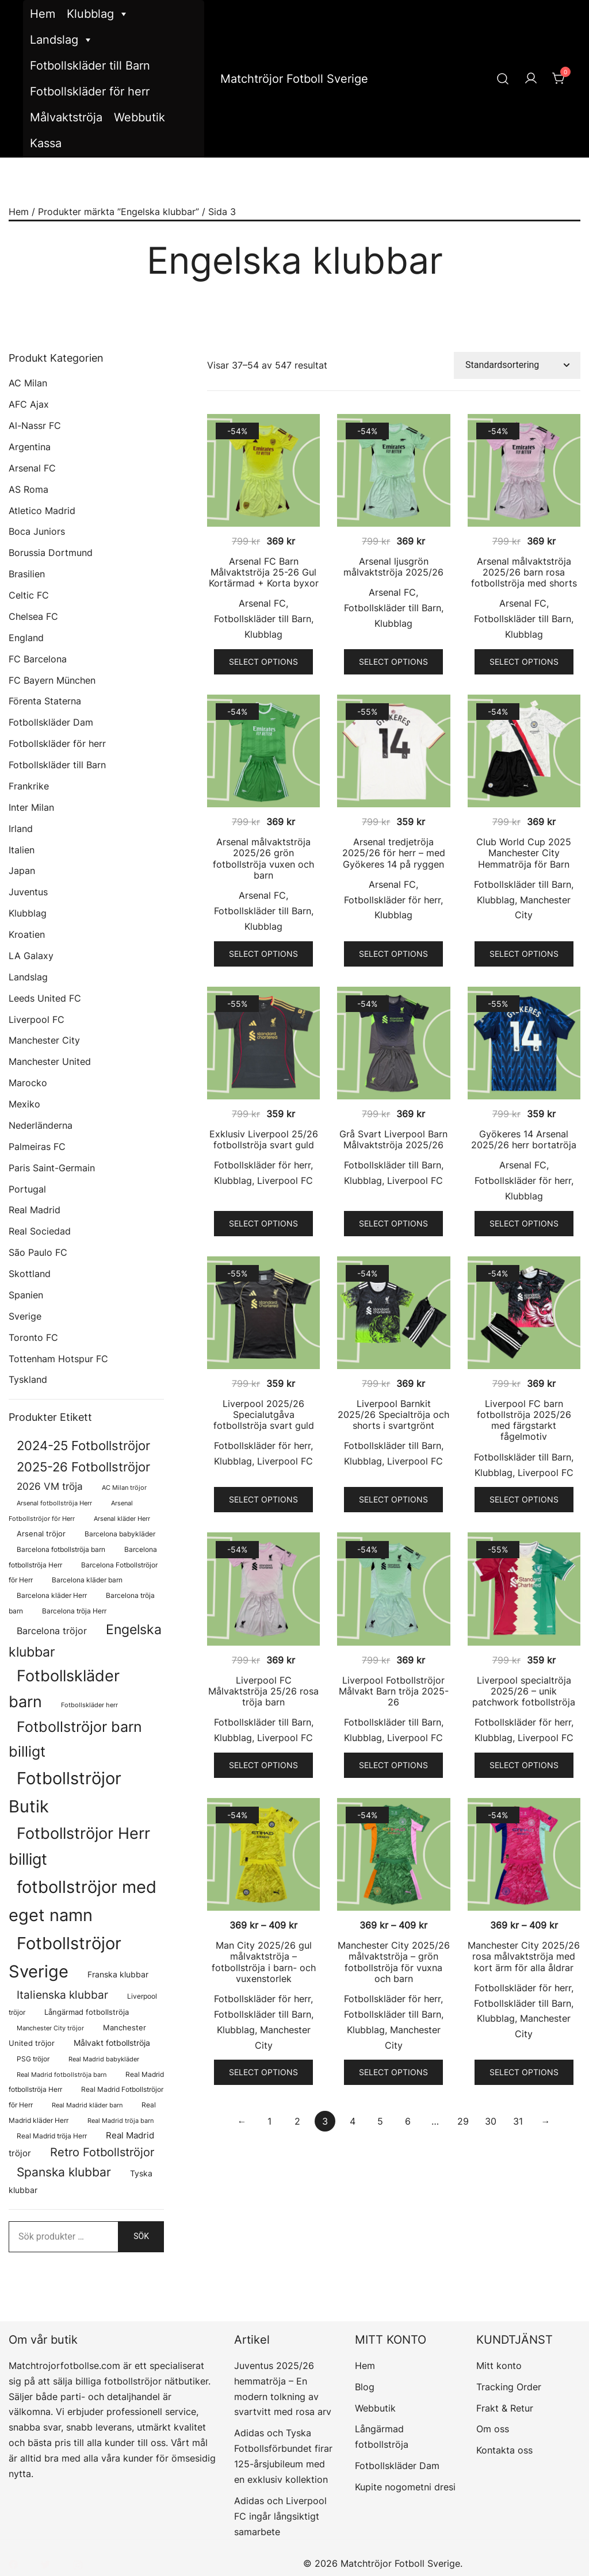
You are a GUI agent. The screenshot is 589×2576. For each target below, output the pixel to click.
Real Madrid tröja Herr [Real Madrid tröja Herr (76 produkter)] (52, 2136)
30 (490, 2121)
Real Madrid (34, 1210)
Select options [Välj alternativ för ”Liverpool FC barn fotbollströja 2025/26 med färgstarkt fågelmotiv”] (524, 1499)
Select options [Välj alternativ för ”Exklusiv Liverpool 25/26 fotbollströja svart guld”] (263, 1223)
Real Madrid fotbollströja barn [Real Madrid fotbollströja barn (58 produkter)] (61, 2075)
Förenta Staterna (45, 701)
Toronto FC (33, 1337)
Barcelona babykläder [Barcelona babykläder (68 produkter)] (120, 1534)
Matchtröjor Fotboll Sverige (294, 79)
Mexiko (24, 1104)
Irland (21, 828)
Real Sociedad (40, 1231)
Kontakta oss (504, 2450)
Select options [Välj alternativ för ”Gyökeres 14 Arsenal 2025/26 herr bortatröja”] (524, 1223)
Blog (364, 2387)
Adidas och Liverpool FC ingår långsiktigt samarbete (280, 2516)
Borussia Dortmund (51, 552)
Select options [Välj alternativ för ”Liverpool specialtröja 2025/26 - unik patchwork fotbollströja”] (524, 1765)
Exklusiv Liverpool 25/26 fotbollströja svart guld (263, 1139)
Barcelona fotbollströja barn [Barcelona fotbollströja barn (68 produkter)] (61, 1550)
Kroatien (27, 934)
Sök (141, 2236)
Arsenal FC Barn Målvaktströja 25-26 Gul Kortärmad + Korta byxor (264, 572)
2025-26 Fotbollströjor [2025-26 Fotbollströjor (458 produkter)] (83, 1466)
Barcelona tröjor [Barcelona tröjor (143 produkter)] (52, 1631)
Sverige (25, 1316)
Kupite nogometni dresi (405, 2487)
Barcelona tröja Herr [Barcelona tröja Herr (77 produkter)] (74, 1611)
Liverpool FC (285, 1180)
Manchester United (50, 1061)
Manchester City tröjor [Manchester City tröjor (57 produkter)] (50, 2028)
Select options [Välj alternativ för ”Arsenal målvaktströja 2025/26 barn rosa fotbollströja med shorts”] (524, 661)
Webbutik (139, 117)
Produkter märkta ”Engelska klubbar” (118, 211)
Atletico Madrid (42, 510)
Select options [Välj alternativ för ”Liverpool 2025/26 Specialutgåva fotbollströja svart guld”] (263, 1499)
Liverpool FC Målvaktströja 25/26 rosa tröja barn (263, 1691)
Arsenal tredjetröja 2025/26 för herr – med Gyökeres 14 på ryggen (393, 852)
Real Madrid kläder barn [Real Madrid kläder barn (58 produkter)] (87, 2105)
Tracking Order (508, 2387)
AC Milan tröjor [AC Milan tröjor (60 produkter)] (124, 1487)
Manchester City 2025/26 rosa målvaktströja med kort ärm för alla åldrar (524, 1956)
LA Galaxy (31, 955)
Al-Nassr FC (35, 425)
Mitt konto (499, 2365)
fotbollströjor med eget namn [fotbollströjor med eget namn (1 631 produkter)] (82, 1901)
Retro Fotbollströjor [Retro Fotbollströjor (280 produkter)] (102, 2152)
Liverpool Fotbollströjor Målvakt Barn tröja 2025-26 (394, 1691)
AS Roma (28, 489)
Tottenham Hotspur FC (58, 1358)
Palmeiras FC (37, 1146)
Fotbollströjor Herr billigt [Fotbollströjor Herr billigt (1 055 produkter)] (79, 1846)
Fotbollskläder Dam (51, 722)
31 (518, 2121)
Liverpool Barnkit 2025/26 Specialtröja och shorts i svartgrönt (393, 1414)
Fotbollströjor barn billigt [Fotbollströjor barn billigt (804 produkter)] (75, 1739)
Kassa (46, 143)
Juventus (28, 892)
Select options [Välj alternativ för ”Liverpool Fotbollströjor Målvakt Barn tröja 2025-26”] (393, 1765)
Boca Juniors (37, 531)
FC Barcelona (38, 659)
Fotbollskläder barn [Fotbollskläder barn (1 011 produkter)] (64, 1688)
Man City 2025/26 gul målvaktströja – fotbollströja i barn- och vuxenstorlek (264, 1961)
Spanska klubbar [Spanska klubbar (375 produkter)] (64, 2171)
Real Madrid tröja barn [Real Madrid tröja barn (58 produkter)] (120, 2121)
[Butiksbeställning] (517, 365)
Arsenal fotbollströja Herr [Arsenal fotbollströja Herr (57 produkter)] (54, 1503)
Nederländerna (40, 1125)
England (26, 637)
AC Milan (28, 383)
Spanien (26, 1295)
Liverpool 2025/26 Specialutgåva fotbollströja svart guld (263, 1414)
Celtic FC (29, 595)
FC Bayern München (52, 680)
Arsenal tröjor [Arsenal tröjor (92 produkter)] (41, 1533)
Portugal (27, 1189)
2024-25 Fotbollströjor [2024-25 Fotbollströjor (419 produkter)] (83, 1445)
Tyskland (28, 1379)
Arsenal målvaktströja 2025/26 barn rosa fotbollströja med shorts (524, 572)
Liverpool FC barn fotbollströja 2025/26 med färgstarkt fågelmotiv (524, 1420)
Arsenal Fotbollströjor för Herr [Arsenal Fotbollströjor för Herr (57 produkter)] (71, 1511)
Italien (22, 850)
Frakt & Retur (504, 2408)
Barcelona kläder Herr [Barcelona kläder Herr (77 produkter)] (52, 1595)
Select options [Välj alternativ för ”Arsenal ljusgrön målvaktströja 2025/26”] (393, 661)
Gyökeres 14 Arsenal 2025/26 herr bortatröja (523, 1139)
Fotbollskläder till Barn (90, 65)
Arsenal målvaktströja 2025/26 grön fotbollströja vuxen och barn (263, 858)
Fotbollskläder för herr (90, 91)
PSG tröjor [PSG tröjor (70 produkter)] (33, 2059)
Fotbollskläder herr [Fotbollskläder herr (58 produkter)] (89, 1705)
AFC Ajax (29, 404)
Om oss (492, 2429)
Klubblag (98, 14)
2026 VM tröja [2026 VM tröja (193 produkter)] (50, 1486)
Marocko (28, 1082)
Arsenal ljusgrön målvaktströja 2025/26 (393, 566)
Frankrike (29, 786)
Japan (22, 870)
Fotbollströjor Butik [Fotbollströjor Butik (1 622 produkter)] (65, 1792)
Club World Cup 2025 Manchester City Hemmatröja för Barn (523, 852)
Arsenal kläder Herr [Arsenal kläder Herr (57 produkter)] (122, 1519)
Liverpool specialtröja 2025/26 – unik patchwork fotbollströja (523, 1691)
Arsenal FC (262, 603)
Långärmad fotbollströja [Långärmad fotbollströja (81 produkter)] (86, 2012)
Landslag (61, 40)
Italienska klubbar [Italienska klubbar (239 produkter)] (62, 1995)
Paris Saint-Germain (52, 1168)
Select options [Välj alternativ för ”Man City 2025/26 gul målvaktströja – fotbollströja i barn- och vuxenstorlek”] (263, 2072)
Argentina (30, 447)
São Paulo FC (38, 1252)
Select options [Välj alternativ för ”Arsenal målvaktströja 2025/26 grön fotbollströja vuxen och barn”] (263, 954)
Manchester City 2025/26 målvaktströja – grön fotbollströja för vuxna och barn (394, 1961)
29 (463, 2121)
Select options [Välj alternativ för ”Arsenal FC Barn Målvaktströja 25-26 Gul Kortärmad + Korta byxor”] (263, 661)
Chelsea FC (33, 616)
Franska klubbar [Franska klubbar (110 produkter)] (117, 1974)
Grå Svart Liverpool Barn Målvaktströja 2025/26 (393, 1139)
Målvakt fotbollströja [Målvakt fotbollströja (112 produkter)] (112, 2043)
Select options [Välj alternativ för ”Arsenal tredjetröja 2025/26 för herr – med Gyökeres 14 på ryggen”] (393, 954)
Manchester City (44, 1040)
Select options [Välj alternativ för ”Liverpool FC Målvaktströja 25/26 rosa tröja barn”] (263, 1765)
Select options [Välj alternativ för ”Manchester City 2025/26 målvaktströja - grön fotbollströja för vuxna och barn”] (393, 2072)
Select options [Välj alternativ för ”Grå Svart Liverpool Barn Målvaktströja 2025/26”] (393, 1223)
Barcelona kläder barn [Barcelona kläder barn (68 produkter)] (87, 1580)
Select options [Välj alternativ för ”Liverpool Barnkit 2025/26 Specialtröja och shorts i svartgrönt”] (393, 1499)
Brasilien (27, 574)
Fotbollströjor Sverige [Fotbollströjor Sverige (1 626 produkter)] (65, 1957)
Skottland (30, 1273)
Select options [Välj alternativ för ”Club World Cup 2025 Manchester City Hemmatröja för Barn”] (524, 954)
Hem (42, 14)
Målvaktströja (66, 117)
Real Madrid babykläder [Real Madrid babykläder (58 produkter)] (103, 2059)
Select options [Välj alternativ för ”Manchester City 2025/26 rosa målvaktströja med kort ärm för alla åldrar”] (524, 2072)
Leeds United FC (45, 998)
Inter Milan (31, 807)
